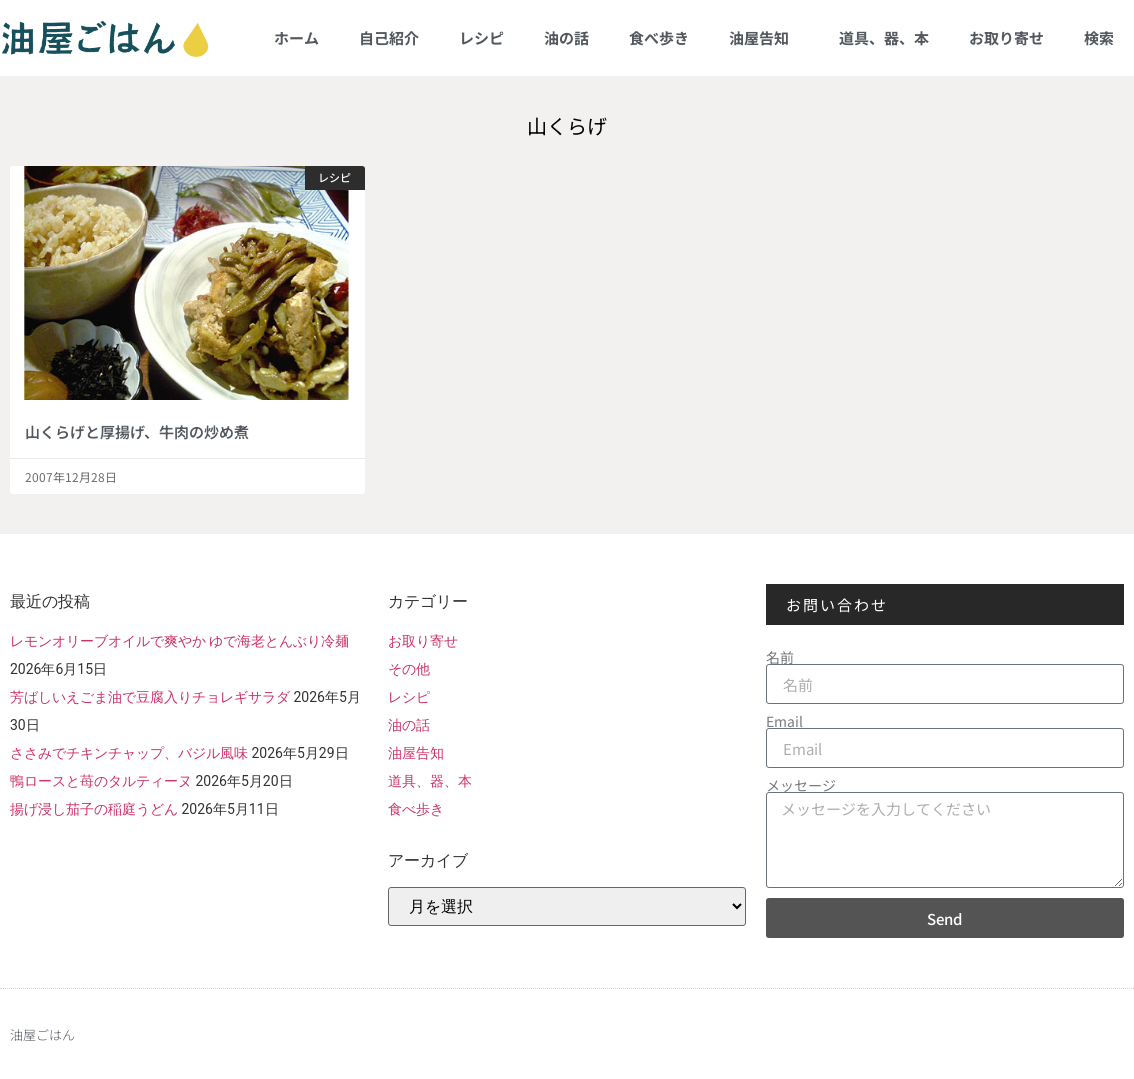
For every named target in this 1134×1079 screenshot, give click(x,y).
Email (784, 721)
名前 (780, 657)
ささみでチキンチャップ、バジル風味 (129, 753)
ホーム (296, 37)
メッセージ (801, 785)
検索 (1099, 37)
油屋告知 (764, 37)
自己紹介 (389, 37)
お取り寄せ (1006, 37)
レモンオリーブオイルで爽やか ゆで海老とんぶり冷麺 (179, 641)
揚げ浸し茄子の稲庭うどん (94, 809)
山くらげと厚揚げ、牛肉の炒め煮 (137, 431)
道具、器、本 (884, 37)
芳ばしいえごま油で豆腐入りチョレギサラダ (150, 697)
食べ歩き (659, 37)
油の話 (566, 37)
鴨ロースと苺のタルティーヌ (101, 781)
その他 (409, 669)
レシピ (481, 37)
